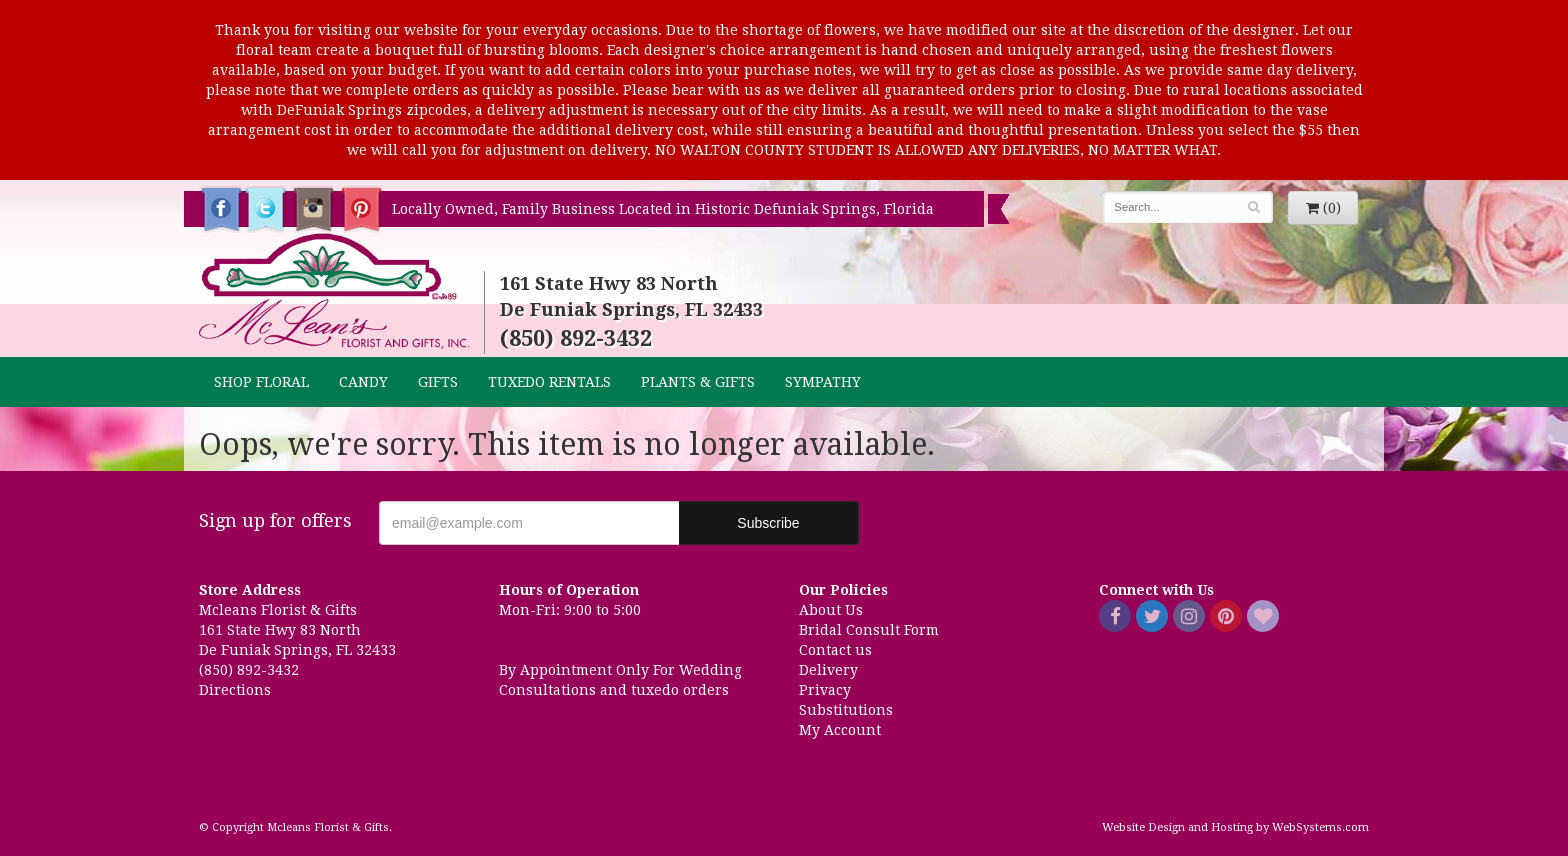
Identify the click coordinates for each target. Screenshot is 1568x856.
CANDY (363, 382)
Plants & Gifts (698, 382)
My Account (840, 730)
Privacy (825, 690)
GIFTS (438, 382)
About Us (831, 610)
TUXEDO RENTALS (549, 382)
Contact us (835, 650)
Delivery (828, 670)
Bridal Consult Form (869, 630)
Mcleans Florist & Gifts (334, 292)
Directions (235, 690)
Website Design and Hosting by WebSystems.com (1235, 827)
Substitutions (846, 710)
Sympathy (823, 382)
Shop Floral (261, 382)
